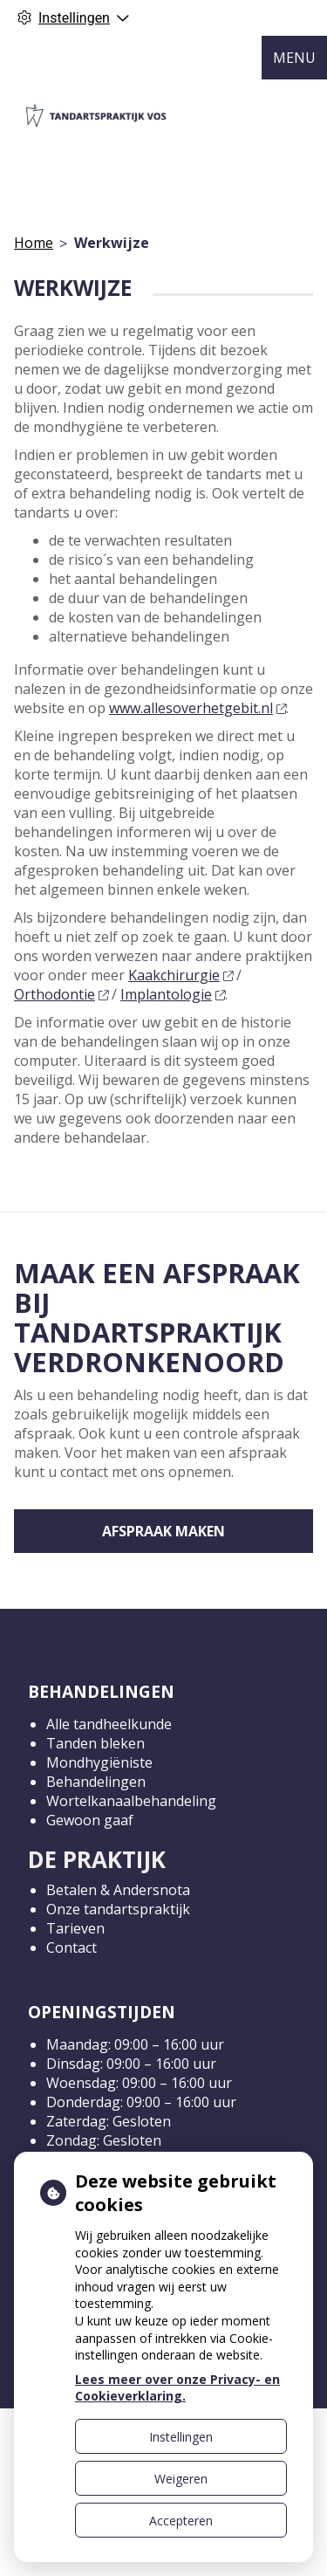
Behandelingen (96, 1781)
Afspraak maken (163, 1531)
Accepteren (181, 2520)
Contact (71, 1947)
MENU (294, 57)
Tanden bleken (95, 1743)
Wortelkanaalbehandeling (131, 1800)
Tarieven (75, 1928)
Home (33, 242)
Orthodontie (61, 994)
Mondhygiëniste (99, 1762)
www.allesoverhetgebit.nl (197, 708)
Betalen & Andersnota (118, 1889)
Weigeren (181, 2478)
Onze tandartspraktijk (118, 1909)
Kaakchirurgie (180, 975)
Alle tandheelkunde (109, 1724)
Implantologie (172, 994)
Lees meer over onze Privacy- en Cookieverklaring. (177, 2388)
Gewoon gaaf (89, 1820)
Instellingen (181, 2436)
